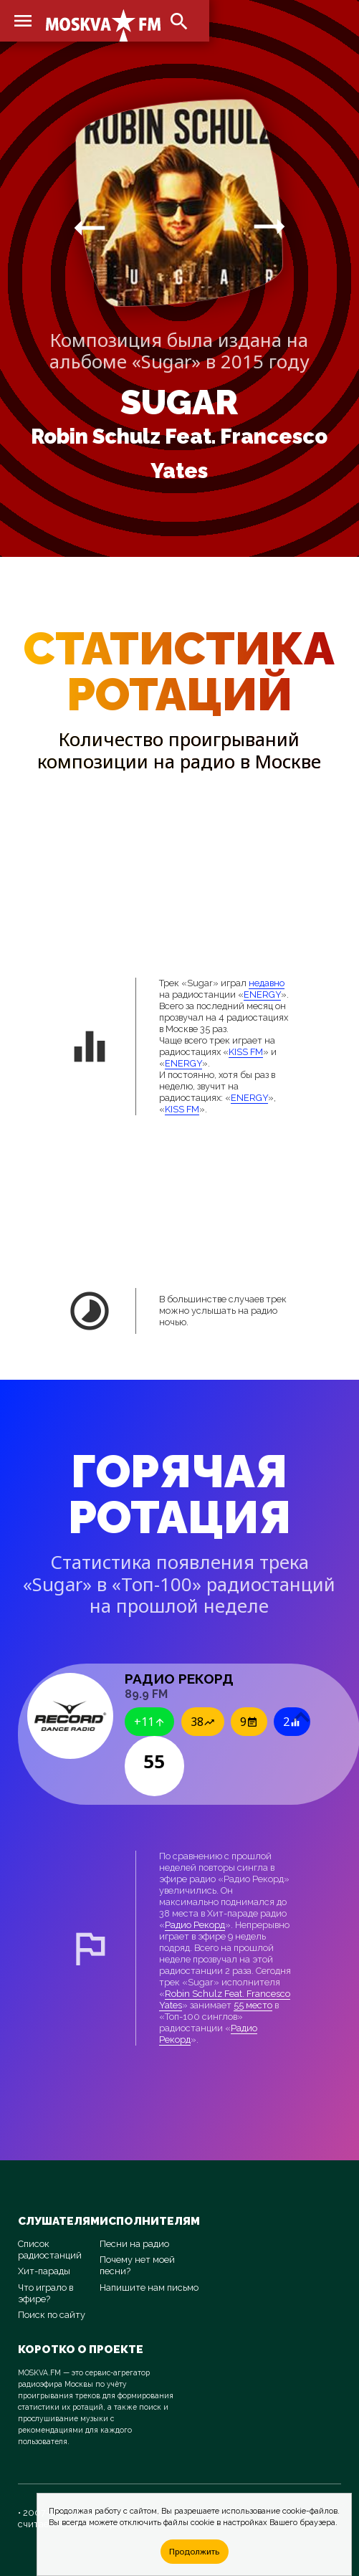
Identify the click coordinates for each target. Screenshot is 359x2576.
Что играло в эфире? (45, 2293)
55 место (253, 2005)
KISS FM (246, 1051)
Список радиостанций (50, 2249)
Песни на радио (134, 2243)
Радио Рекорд (195, 1924)
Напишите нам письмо (149, 2287)
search (179, 21)
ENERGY (262, 994)
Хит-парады (44, 2271)
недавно (266, 983)
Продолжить (194, 2551)
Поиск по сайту (51, 2314)
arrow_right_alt (90, 227)
